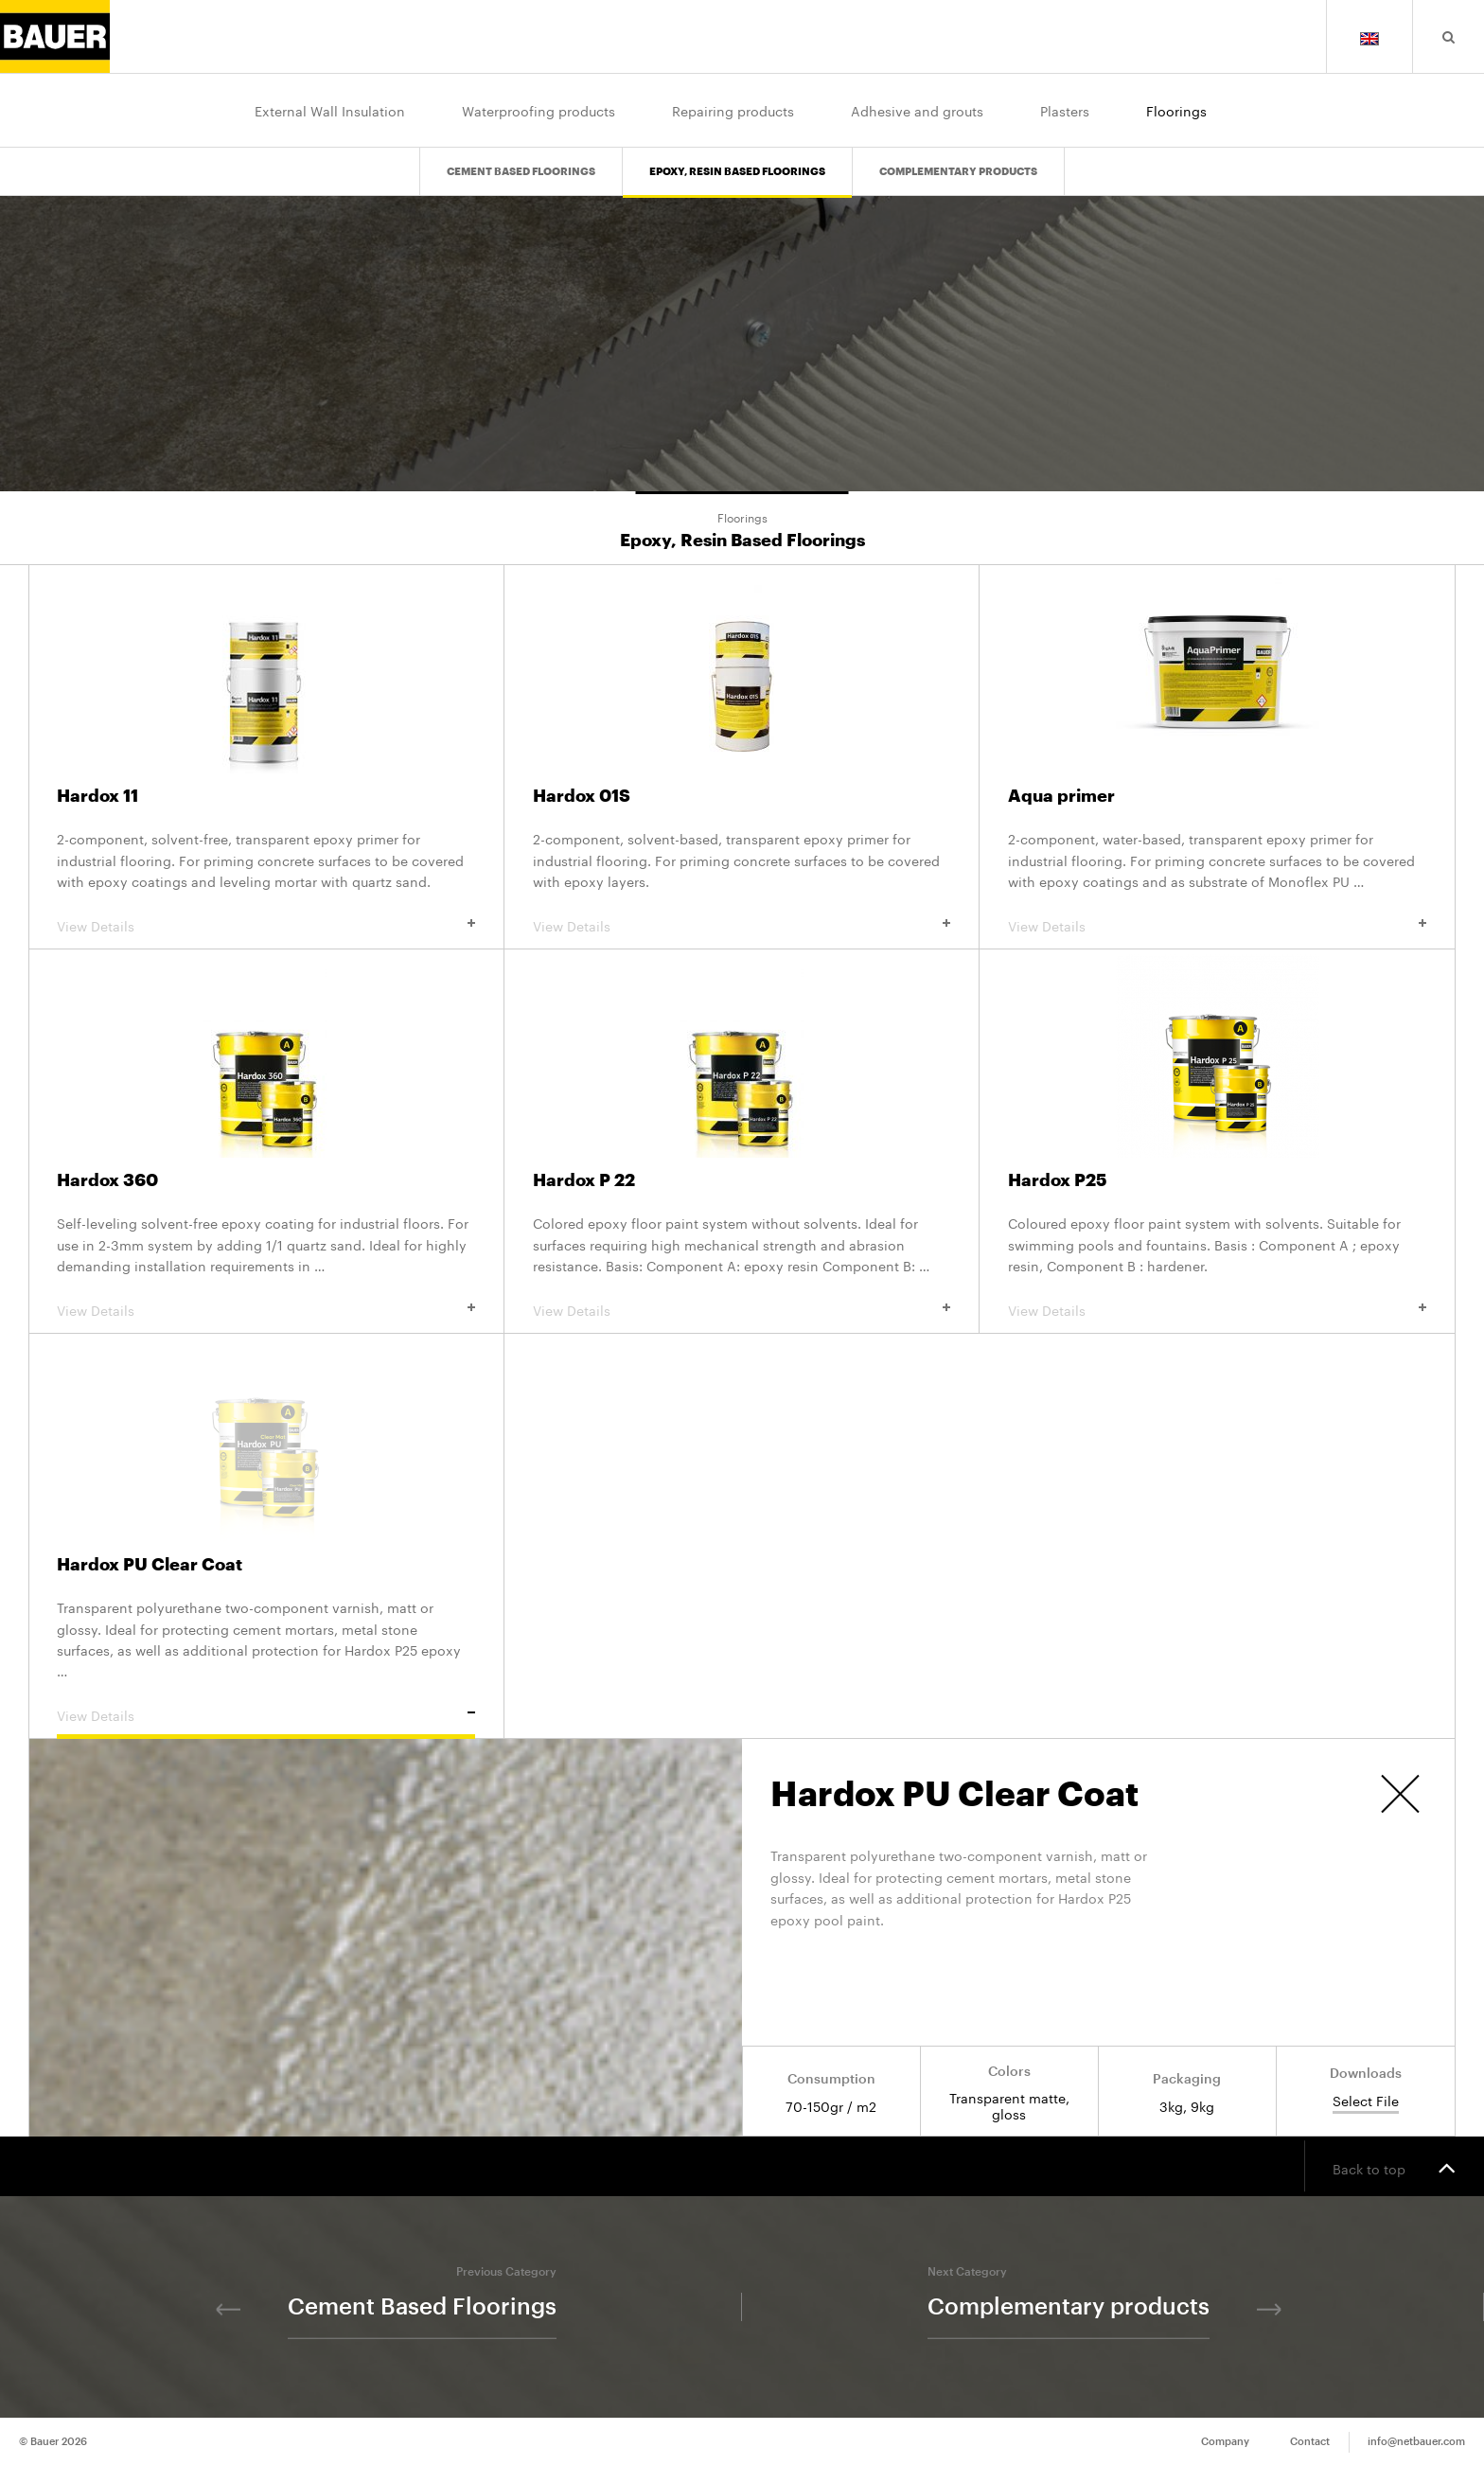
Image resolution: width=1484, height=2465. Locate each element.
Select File (1366, 2101)
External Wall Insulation (330, 109)
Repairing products (733, 109)
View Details (266, 924)
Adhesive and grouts (917, 109)
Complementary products (958, 156)
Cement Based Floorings (521, 156)
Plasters (1064, 109)
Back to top (1394, 2167)
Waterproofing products (538, 109)
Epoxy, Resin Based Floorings (737, 156)
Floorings (1176, 109)
